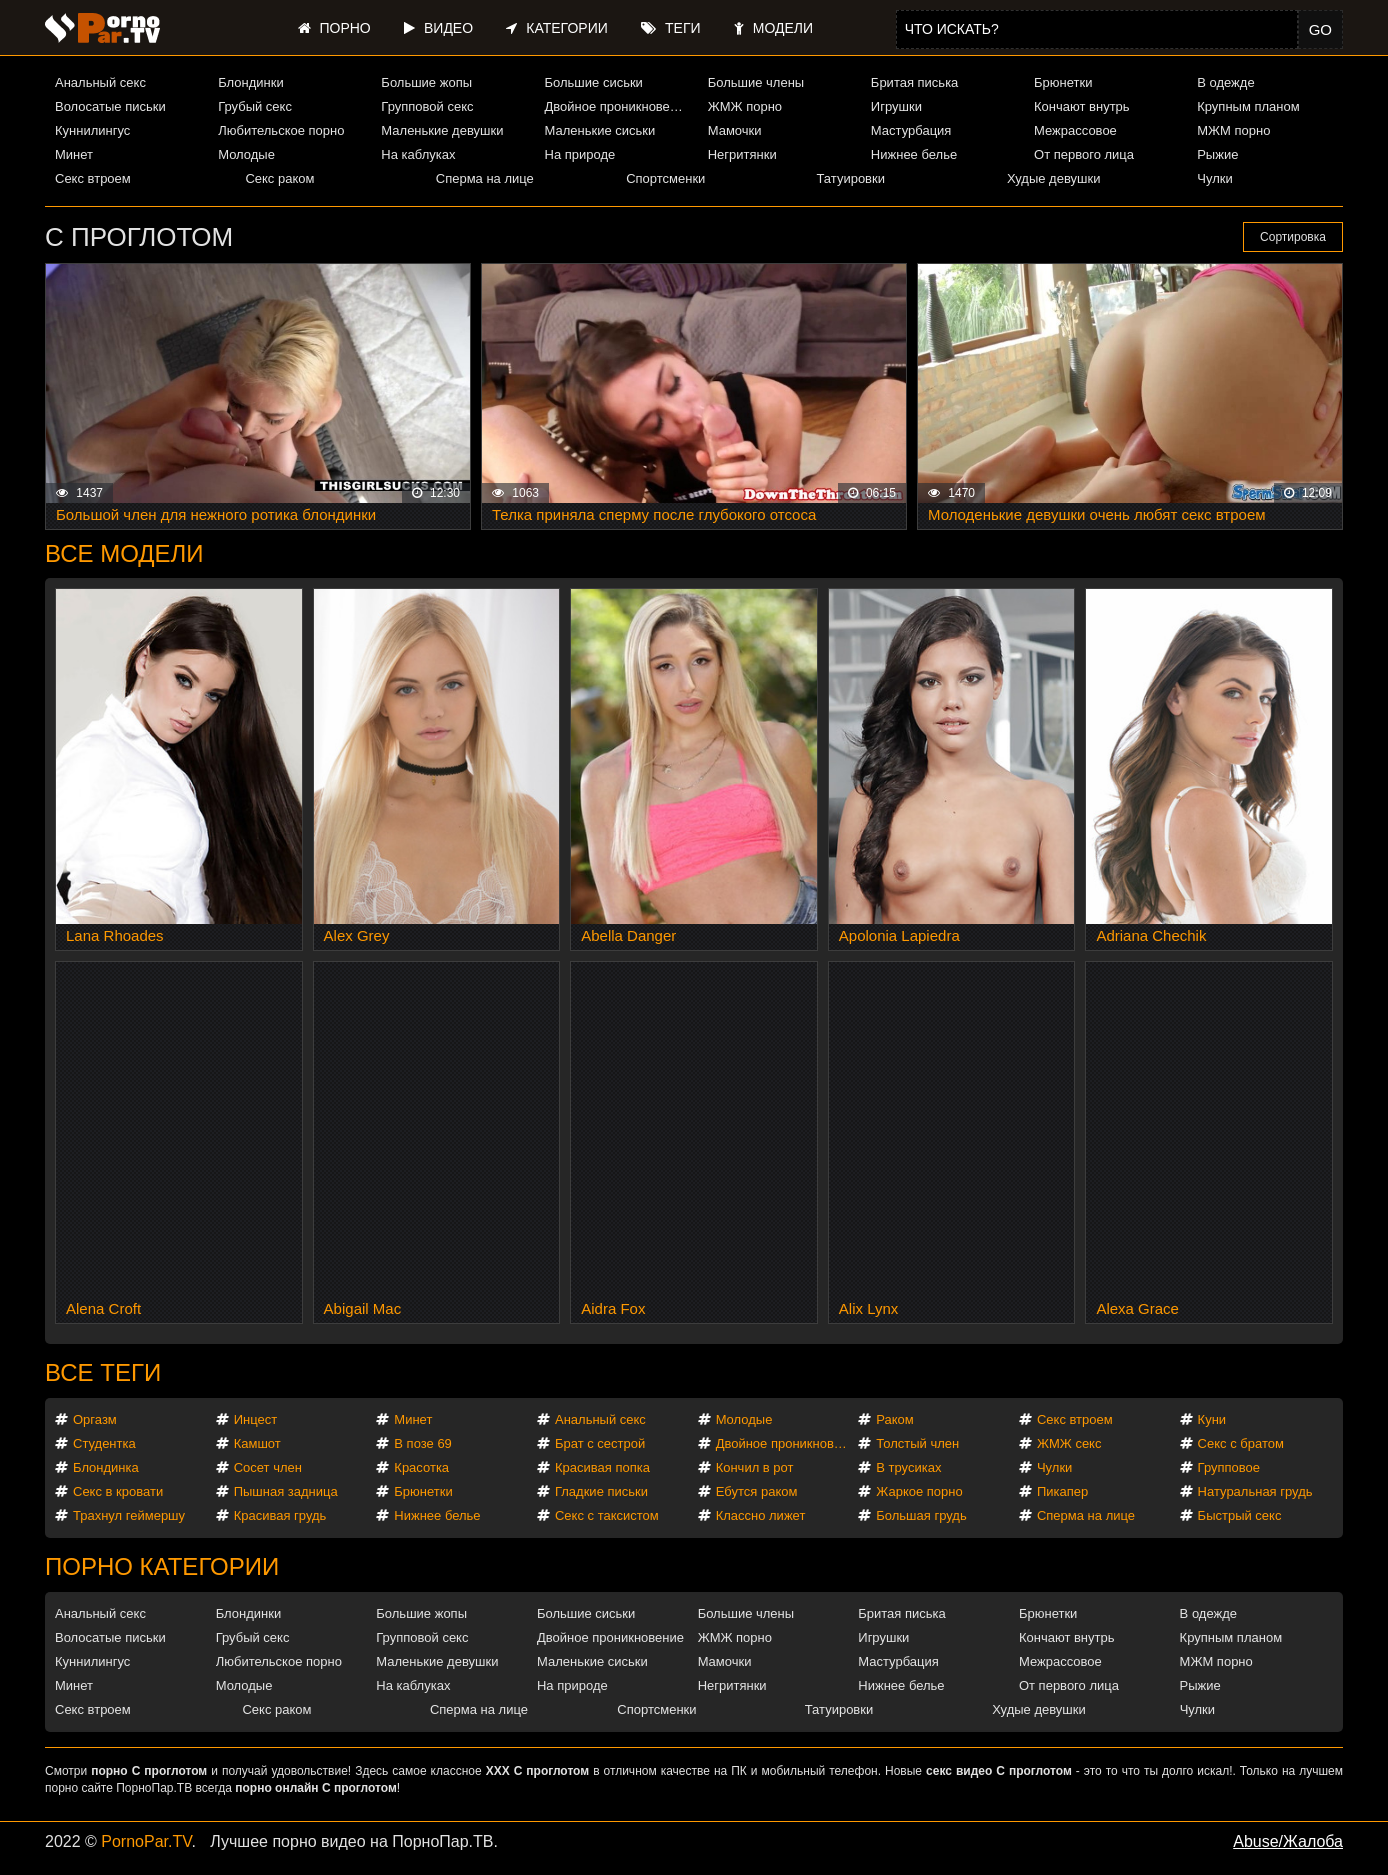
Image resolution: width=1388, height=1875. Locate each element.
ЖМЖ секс (1069, 1443)
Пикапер (1062, 1491)
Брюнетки (1063, 82)
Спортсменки (665, 178)
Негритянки (742, 154)
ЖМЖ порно (745, 106)
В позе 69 (423, 1443)
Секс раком (279, 178)
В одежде (1225, 82)
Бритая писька (915, 82)
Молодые (246, 154)
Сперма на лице (485, 178)
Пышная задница (286, 1491)
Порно (334, 28)
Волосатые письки (110, 106)
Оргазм (95, 1419)
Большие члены (756, 82)
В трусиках (908, 1467)
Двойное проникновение (618, 106)
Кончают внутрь (1082, 106)
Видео (438, 28)
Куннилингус (92, 130)
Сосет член (268, 1467)
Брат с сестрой (600, 1443)
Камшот (257, 1443)
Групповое (1229, 1467)
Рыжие (1217, 154)
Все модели (124, 553)
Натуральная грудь (1255, 1491)
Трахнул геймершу (129, 1515)
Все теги (103, 1372)
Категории (556, 28)
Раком (894, 1419)
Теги (670, 28)
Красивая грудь (280, 1515)
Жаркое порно (919, 1491)
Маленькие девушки (442, 130)
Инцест (256, 1419)
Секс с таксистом (607, 1515)
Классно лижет (761, 1515)
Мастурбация (911, 130)
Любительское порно (281, 130)
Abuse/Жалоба (1288, 1841)
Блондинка (106, 1467)
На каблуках (418, 154)
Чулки (1214, 178)
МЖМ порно (1233, 130)
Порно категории (162, 1566)
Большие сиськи (594, 82)
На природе (580, 154)
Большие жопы (426, 82)
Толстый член (917, 1443)
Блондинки (251, 82)
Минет (74, 154)
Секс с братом (1241, 1443)
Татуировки (851, 178)
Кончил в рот (755, 1467)
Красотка (421, 1467)
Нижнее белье (914, 154)
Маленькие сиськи (600, 130)
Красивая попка (602, 1467)
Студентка (104, 1443)
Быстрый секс (1240, 1515)
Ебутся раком (757, 1491)
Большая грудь (921, 1515)
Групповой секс (427, 106)
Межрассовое (1075, 130)
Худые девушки (1054, 178)
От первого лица (1084, 154)
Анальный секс (100, 82)
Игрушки (896, 106)
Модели (773, 28)
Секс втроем (93, 178)
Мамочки (735, 130)
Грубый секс (255, 106)
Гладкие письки (601, 1491)
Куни (1212, 1419)
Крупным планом (1248, 106)
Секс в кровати (118, 1491)
